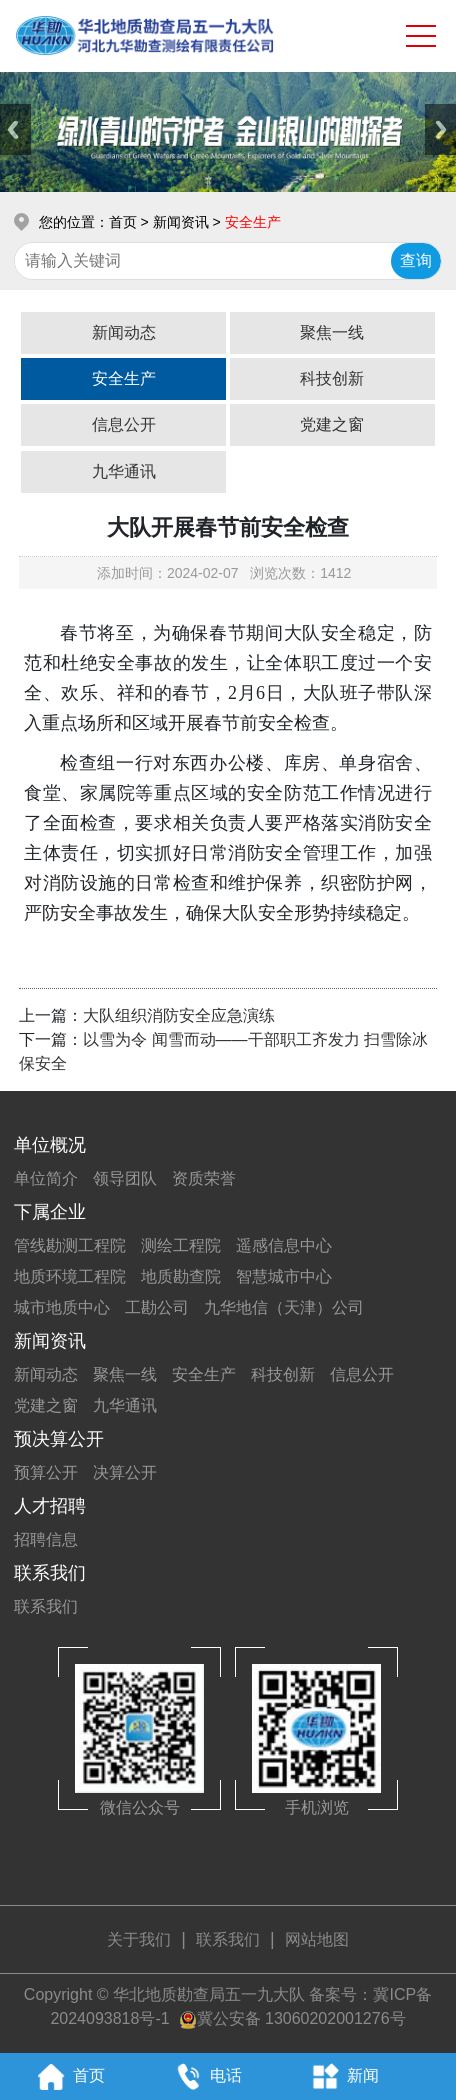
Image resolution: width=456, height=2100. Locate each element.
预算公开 (46, 1472)
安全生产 (124, 378)
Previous (15, 129)
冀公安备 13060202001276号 (301, 2018)
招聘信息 (46, 1539)
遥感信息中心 (284, 1245)
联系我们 (50, 1573)
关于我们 (139, 1939)
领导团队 (125, 1178)
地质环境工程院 (70, 1276)
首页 (123, 222)
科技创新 (332, 378)
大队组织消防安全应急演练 (179, 1015)
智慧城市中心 (284, 1276)
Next (440, 129)
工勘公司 (157, 1307)
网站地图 (317, 1939)
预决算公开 (59, 1439)
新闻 (341, 2076)
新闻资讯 (50, 1341)
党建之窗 (332, 424)
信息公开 (124, 424)
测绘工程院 (181, 1245)
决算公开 (125, 1472)
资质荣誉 (204, 1178)
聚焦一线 (332, 332)
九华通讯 (124, 471)
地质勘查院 (181, 1276)
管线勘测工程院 (70, 1245)
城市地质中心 (62, 1307)
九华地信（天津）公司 (284, 1307)
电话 (205, 2076)
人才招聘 (50, 1506)
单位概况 (50, 1145)
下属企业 (50, 1212)
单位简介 (46, 1178)
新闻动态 (124, 332)
